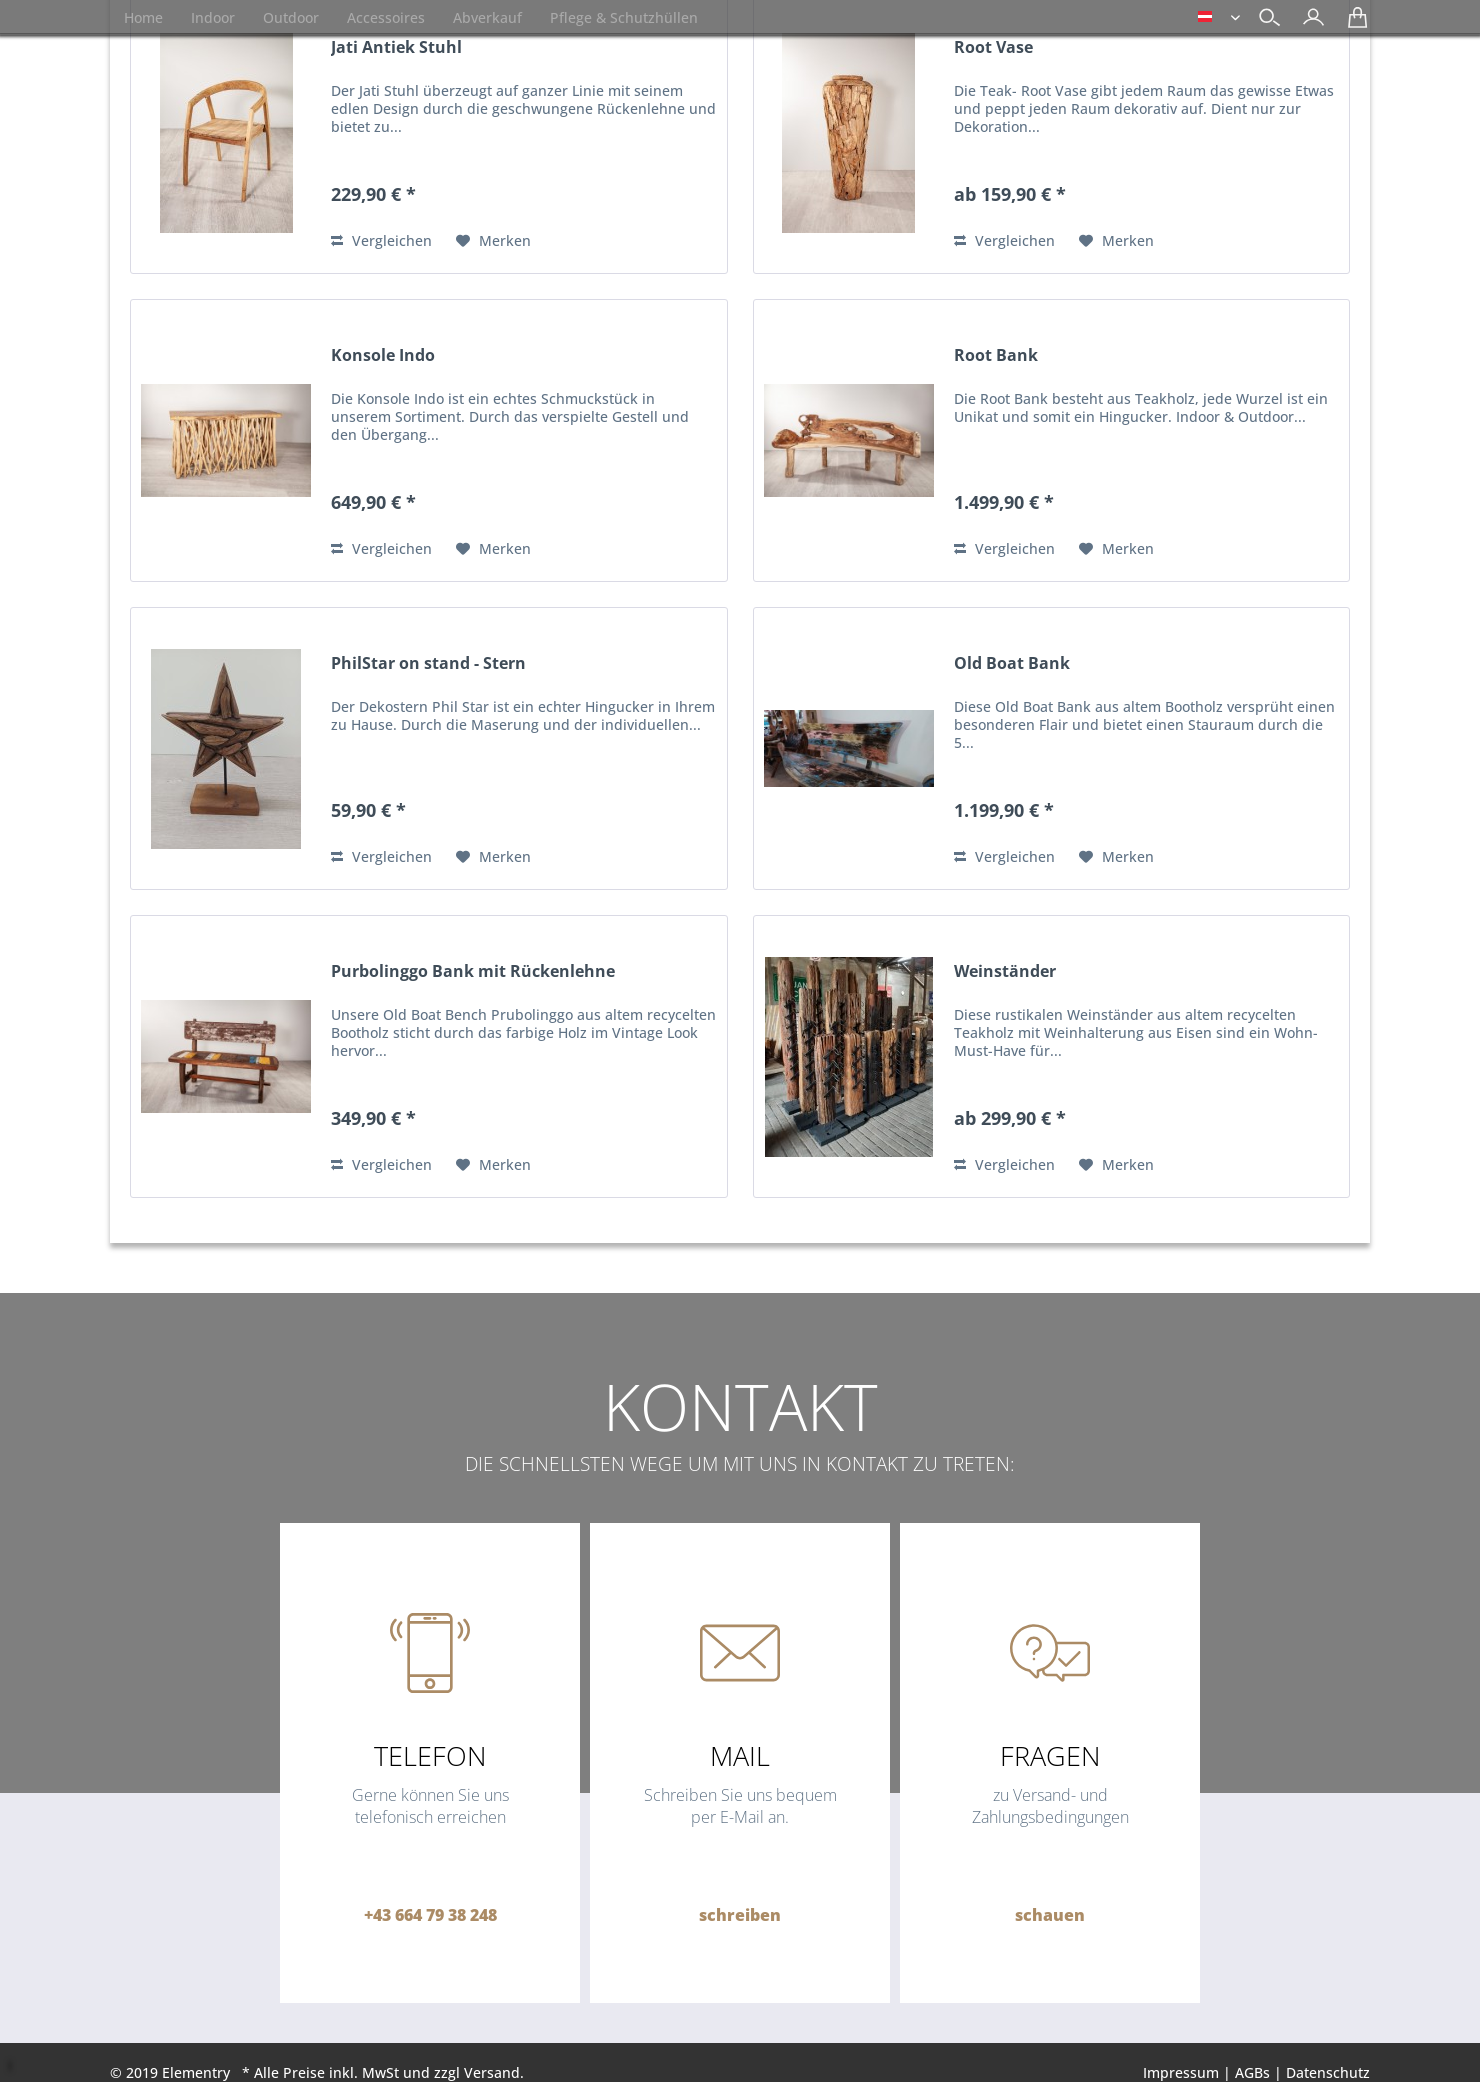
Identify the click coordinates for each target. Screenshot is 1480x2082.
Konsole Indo (383, 355)
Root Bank (996, 355)
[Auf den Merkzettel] (493, 241)
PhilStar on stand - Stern (428, 663)
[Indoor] (213, 17)
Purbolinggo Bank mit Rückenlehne (473, 971)
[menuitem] (1308, 19)
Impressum (1181, 2072)
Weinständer (1005, 971)
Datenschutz (1328, 2072)
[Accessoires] (386, 17)
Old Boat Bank (1012, 663)
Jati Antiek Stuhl (396, 47)
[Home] (143, 17)
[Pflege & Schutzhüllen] (624, 17)
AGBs (1252, 2072)
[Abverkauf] (487, 17)
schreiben (740, 1915)
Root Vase (993, 47)
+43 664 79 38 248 (430, 1915)
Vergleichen (381, 240)
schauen (1050, 1915)
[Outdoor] (291, 17)
